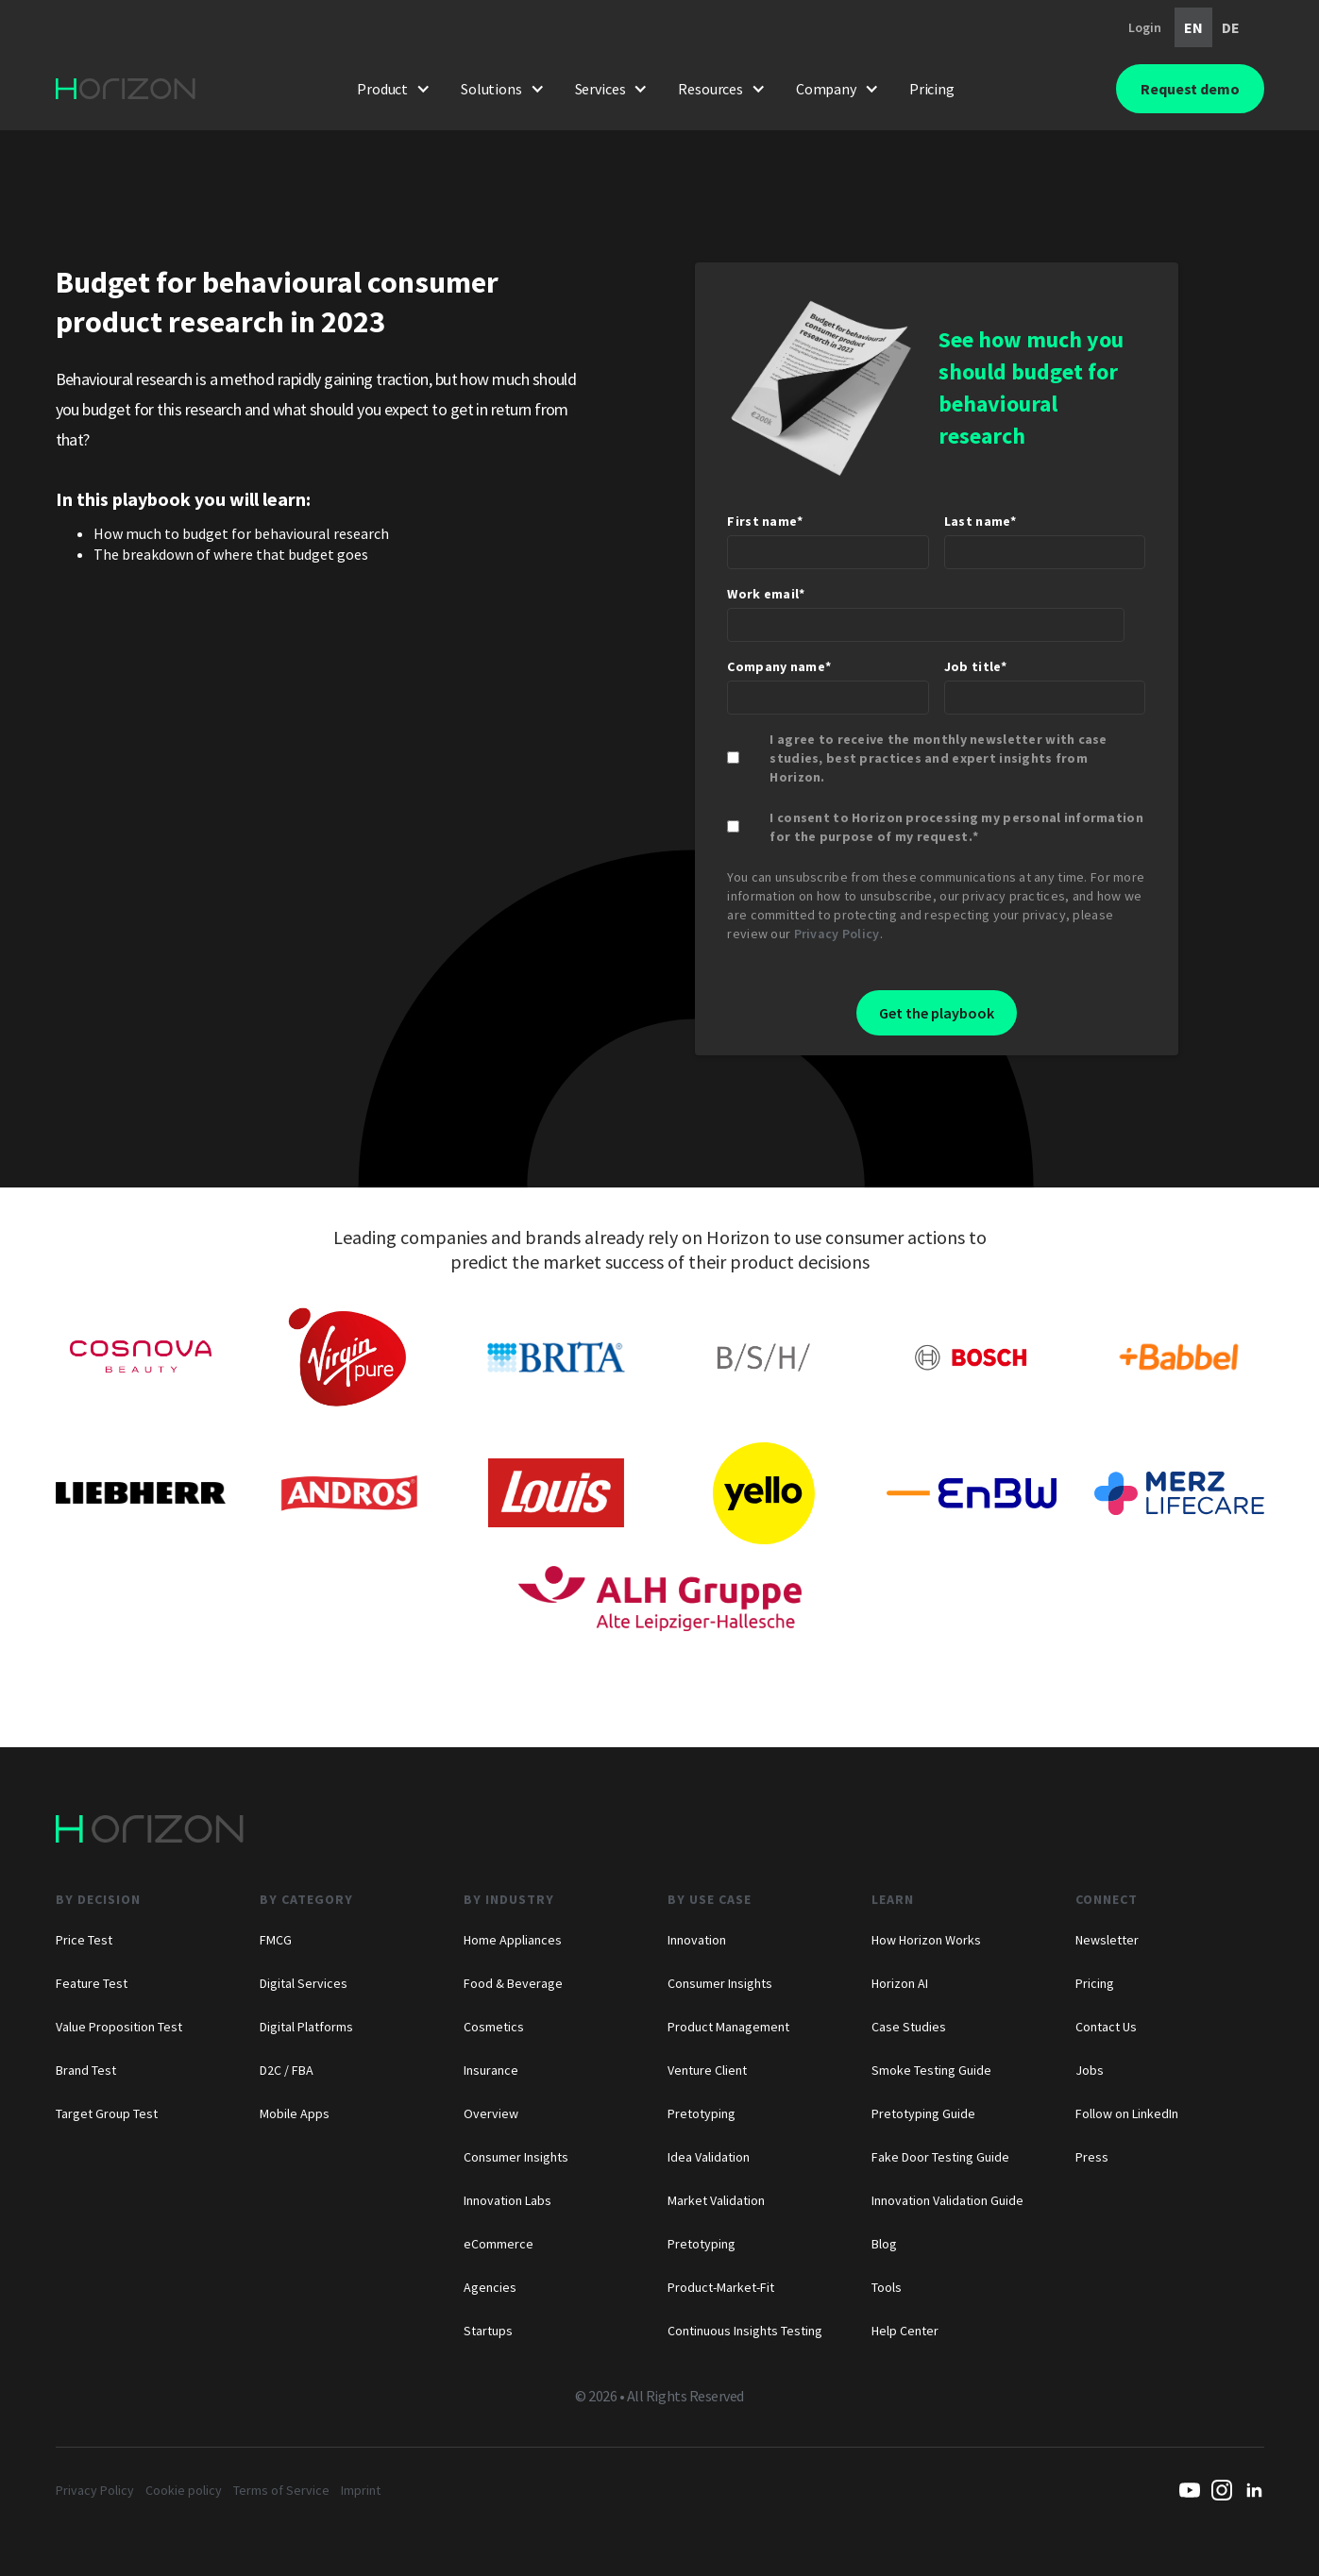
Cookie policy (183, 2490)
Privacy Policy (837, 933)
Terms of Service (281, 2490)
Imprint (360, 2490)
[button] (394, 88)
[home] (125, 88)
